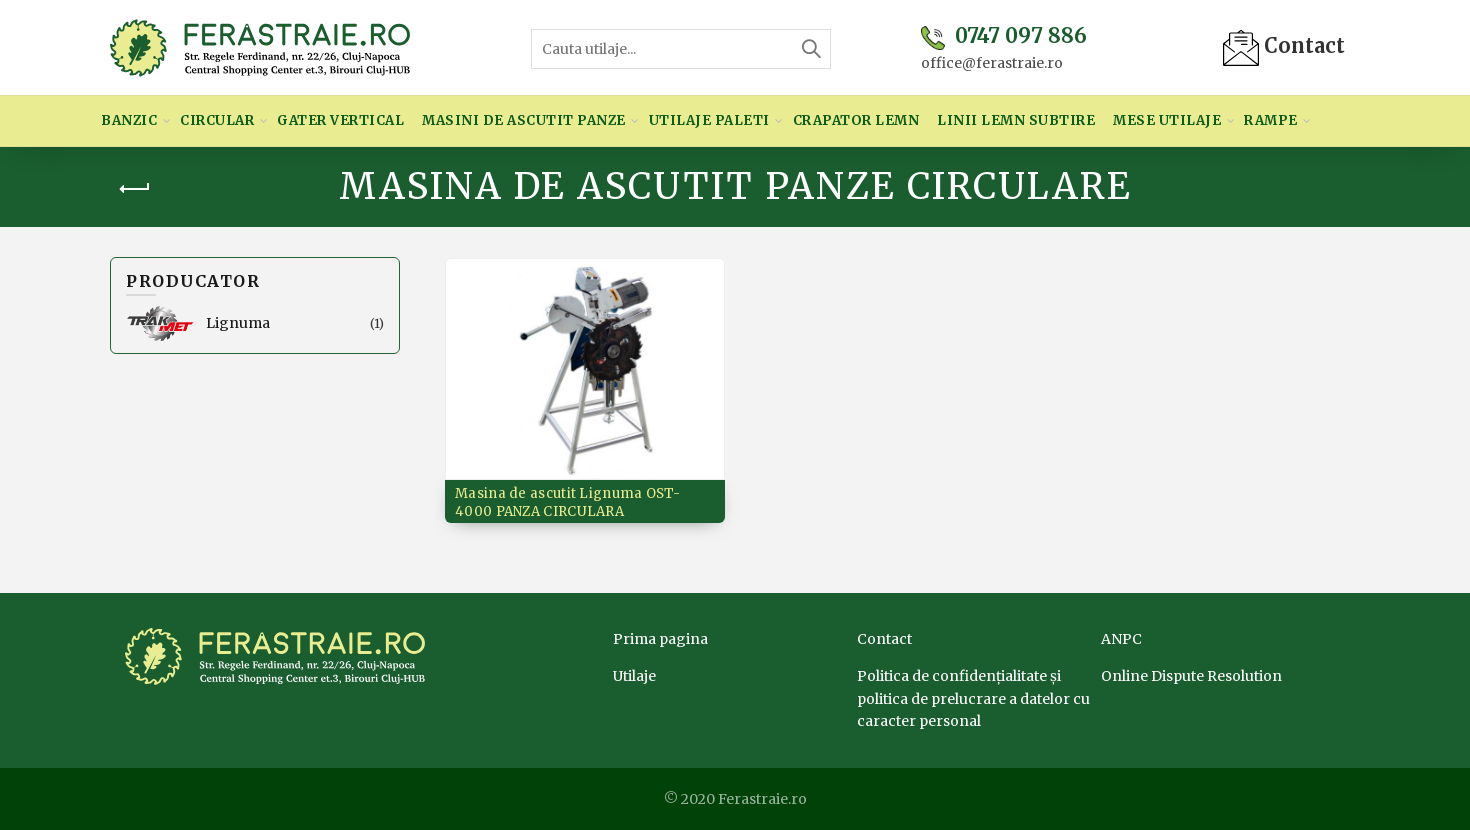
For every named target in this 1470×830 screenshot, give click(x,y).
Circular (217, 120)
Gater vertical (340, 120)
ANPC (1121, 639)
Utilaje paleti (709, 120)
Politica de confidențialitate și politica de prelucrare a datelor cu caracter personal (973, 698)
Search (811, 49)
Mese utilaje (1167, 120)
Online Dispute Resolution (1191, 676)
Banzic (129, 120)
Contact (1284, 45)
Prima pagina (660, 639)
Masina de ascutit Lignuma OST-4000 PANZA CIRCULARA (567, 502)
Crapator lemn (856, 120)
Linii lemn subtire (1016, 120)
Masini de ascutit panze (524, 120)
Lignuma (238, 323)
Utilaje (634, 676)
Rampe (1271, 120)
